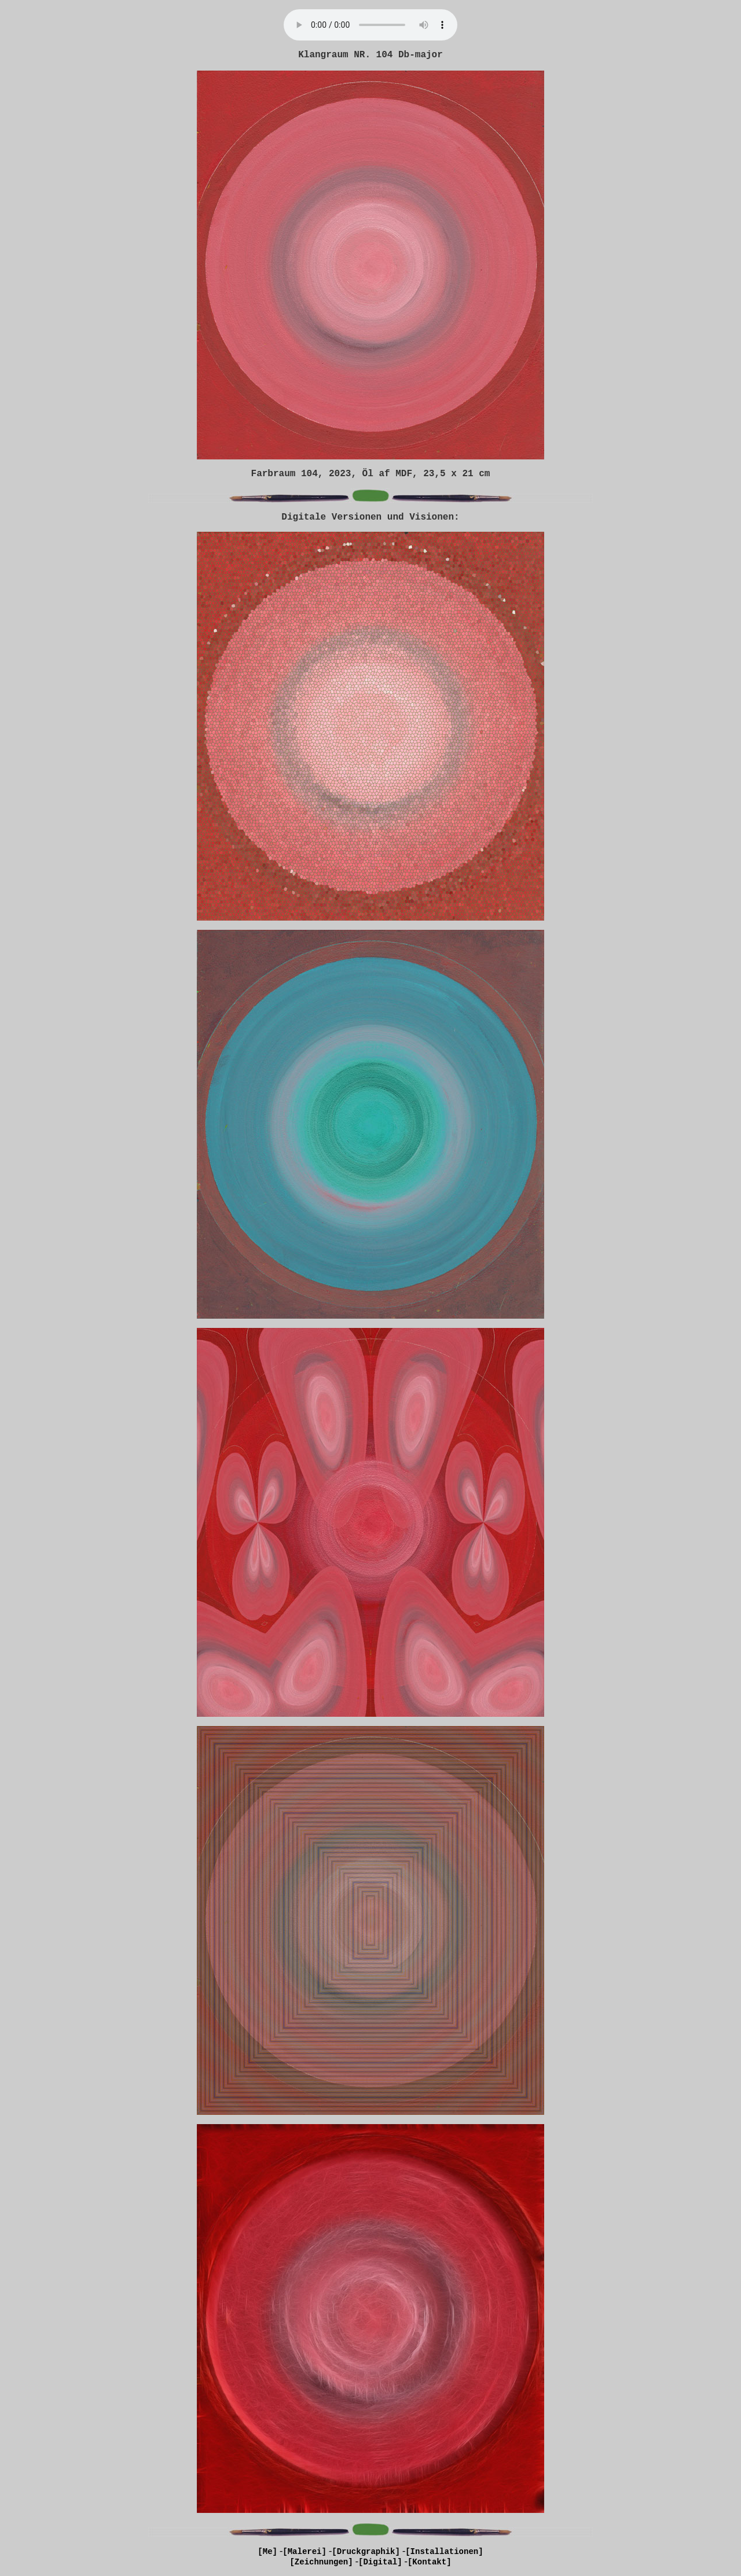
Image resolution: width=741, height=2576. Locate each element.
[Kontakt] (430, 2562)
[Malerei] (305, 2551)
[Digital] (380, 2562)
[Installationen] (444, 2551)
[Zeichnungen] (321, 2562)
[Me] (267, 2551)
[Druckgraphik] (366, 2551)
